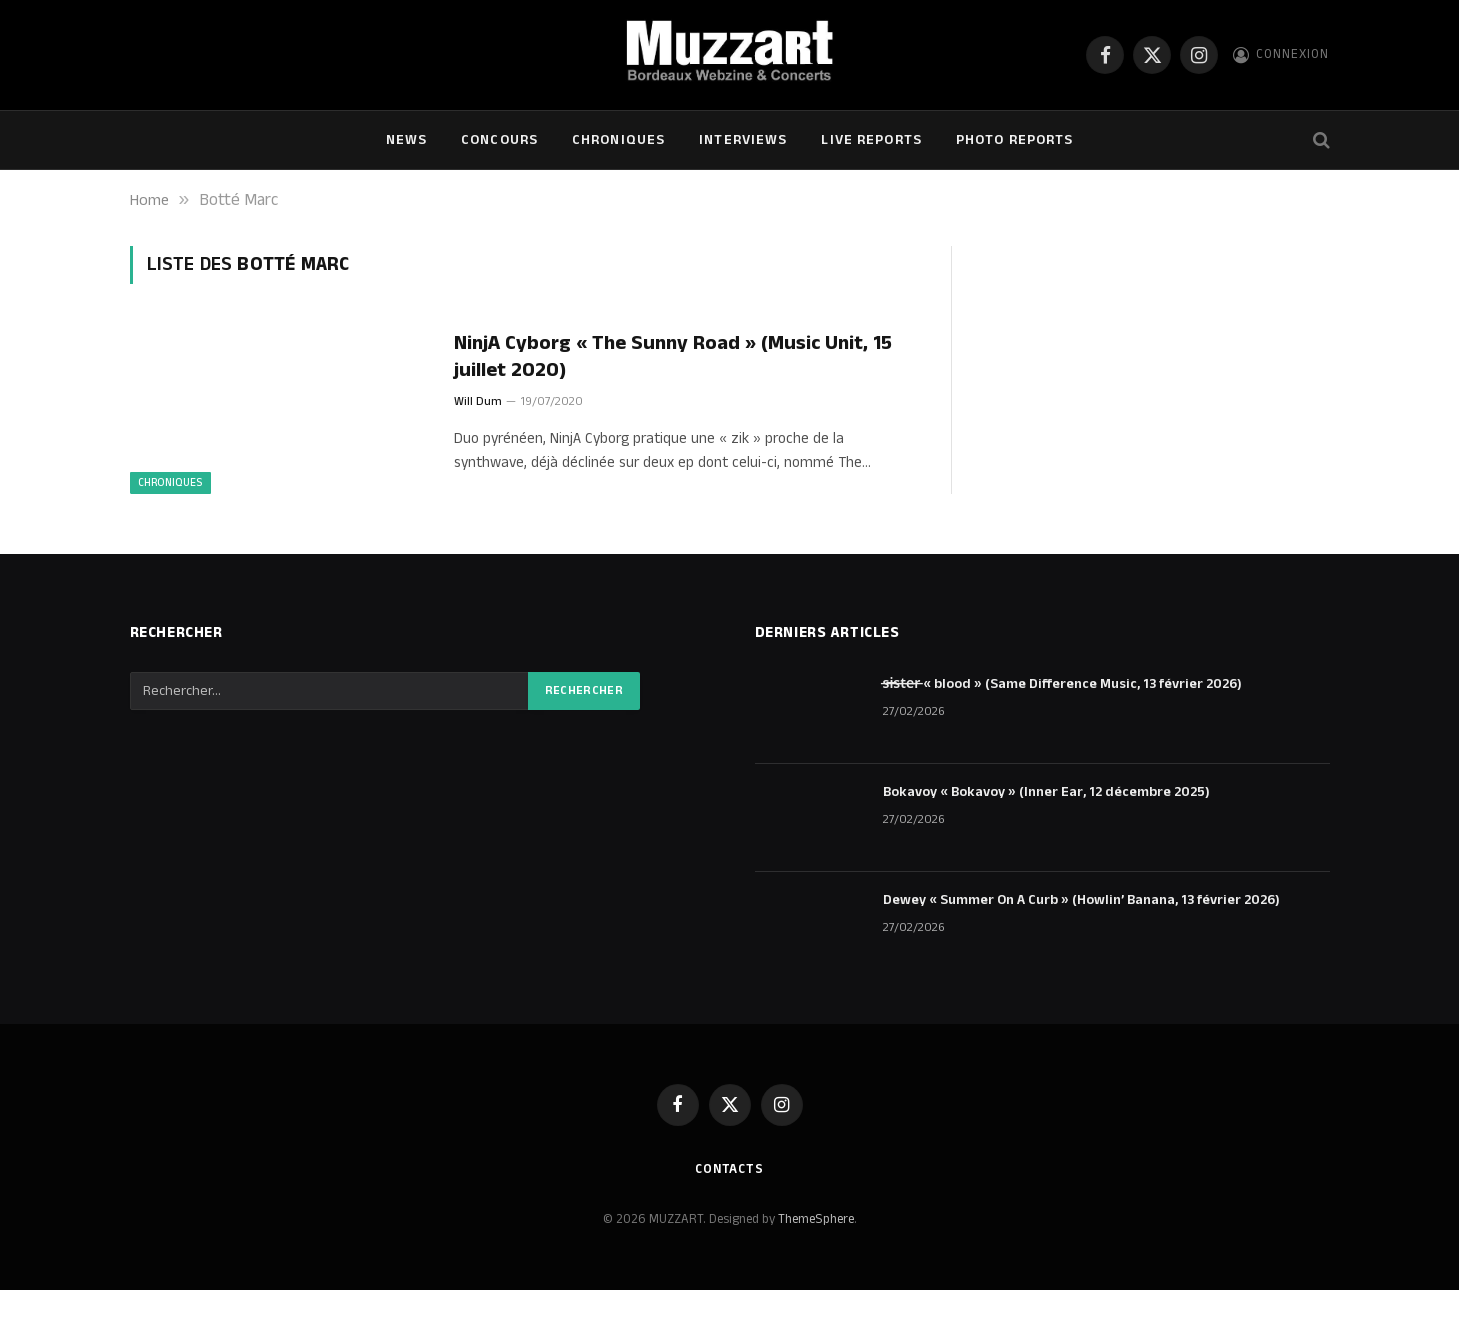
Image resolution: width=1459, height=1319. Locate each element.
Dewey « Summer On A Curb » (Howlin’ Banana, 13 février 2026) (1081, 929)
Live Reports (871, 140)
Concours (499, 140)
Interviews (743, 140)
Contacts (729, 1198)
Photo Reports (1015, 140)
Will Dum (478, 402)
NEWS (406, 140)
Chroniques (618, 140)
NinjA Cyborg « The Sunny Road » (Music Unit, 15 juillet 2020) (679, 356)
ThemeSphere (816, 1249)
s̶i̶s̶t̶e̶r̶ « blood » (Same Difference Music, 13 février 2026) (1063, 713)
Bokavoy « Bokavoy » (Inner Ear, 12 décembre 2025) (1046, 821)
